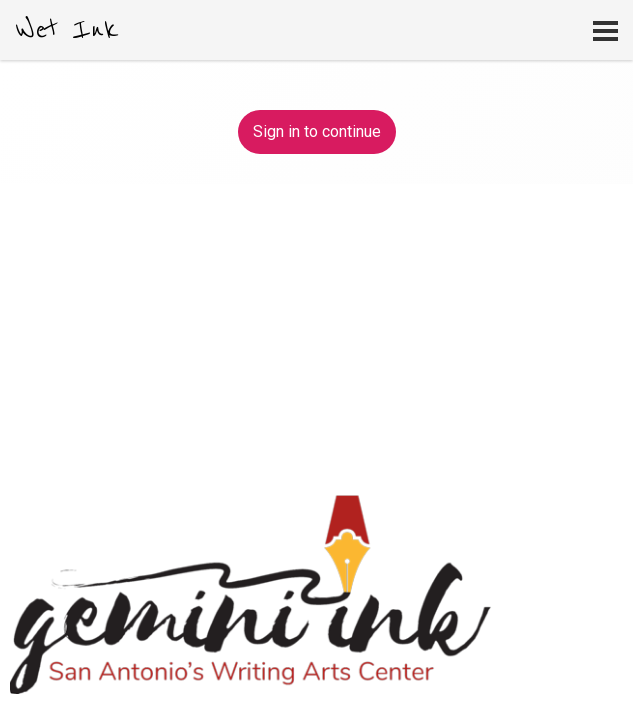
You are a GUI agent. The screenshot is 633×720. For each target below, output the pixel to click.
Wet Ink (67, 30)
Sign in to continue (317, 131)
